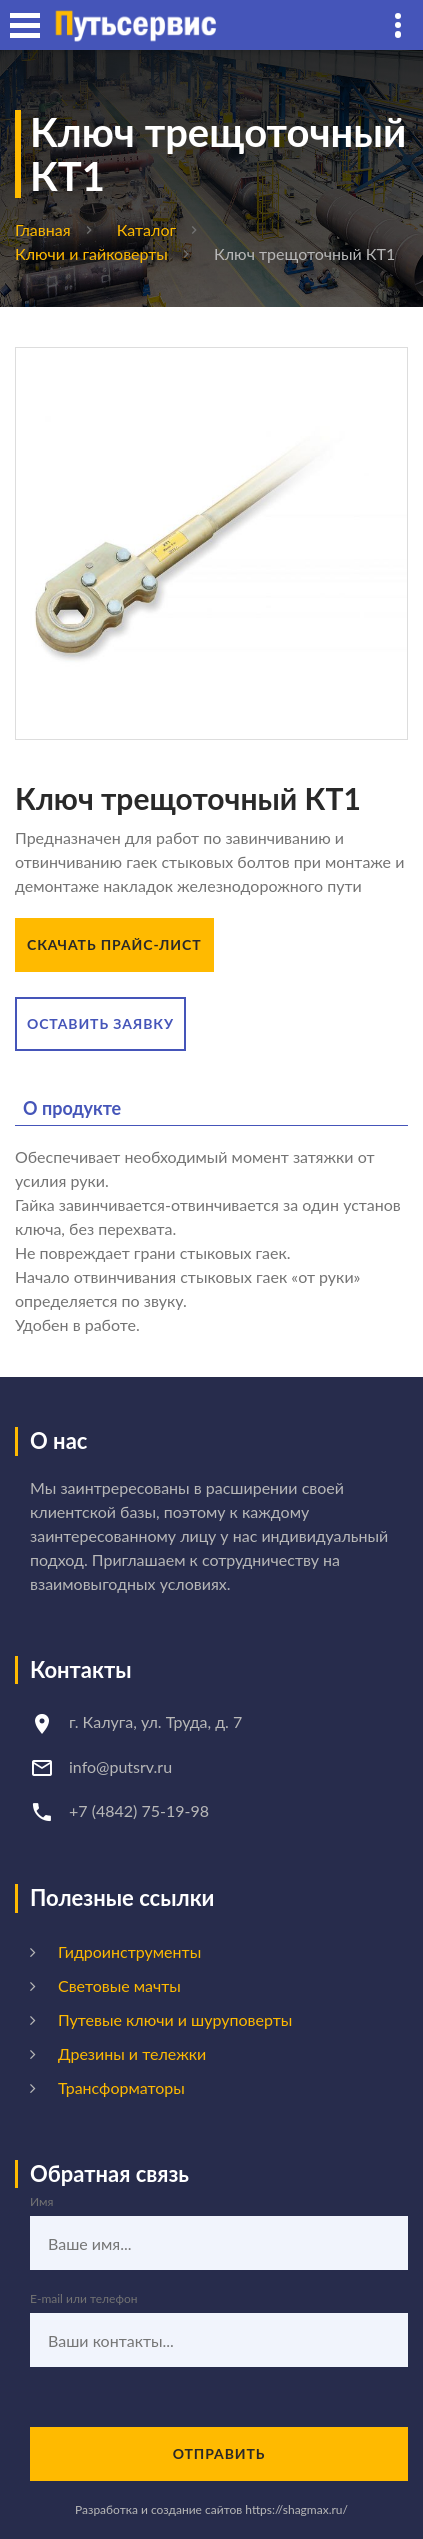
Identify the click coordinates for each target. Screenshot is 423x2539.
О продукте (72, 1108)
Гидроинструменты (129, 1951)
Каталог (146, 229)
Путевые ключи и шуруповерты (175, 2019)
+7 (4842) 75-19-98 (139, 1810)
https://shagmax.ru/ (296, 2509)
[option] (211, 543)
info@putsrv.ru (120, 1766)
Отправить (219, 2453)
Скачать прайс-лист (114, 944)
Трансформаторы (121, 2087)
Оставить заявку (100, 1023)
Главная (43, 229)
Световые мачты (119, 1985)
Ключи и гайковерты (91, 253)
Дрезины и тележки (132, 2053)
